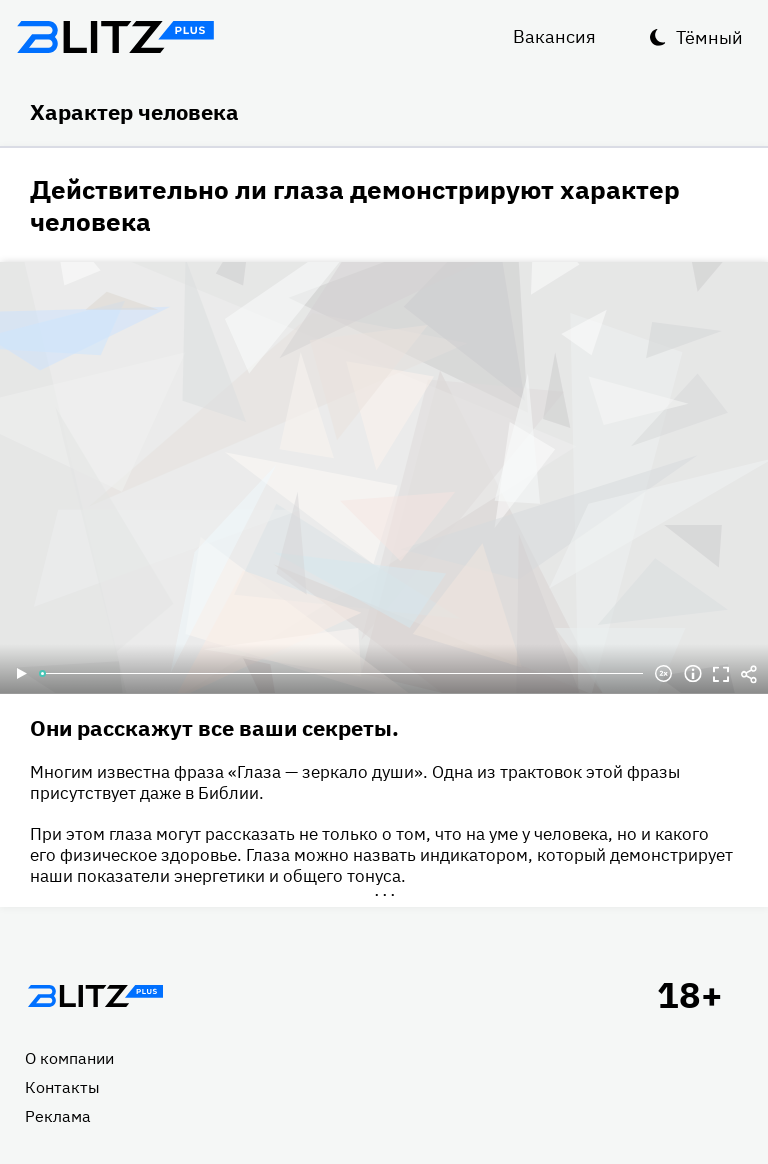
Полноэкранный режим (721, 674)
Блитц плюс (115, 37)
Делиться (749, 674)
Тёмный (709, 37)
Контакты (62, 1087)
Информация (693, 674)
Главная (95, 996)
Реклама (58, 1116)
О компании (69, 1058)
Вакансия (554, 36)
